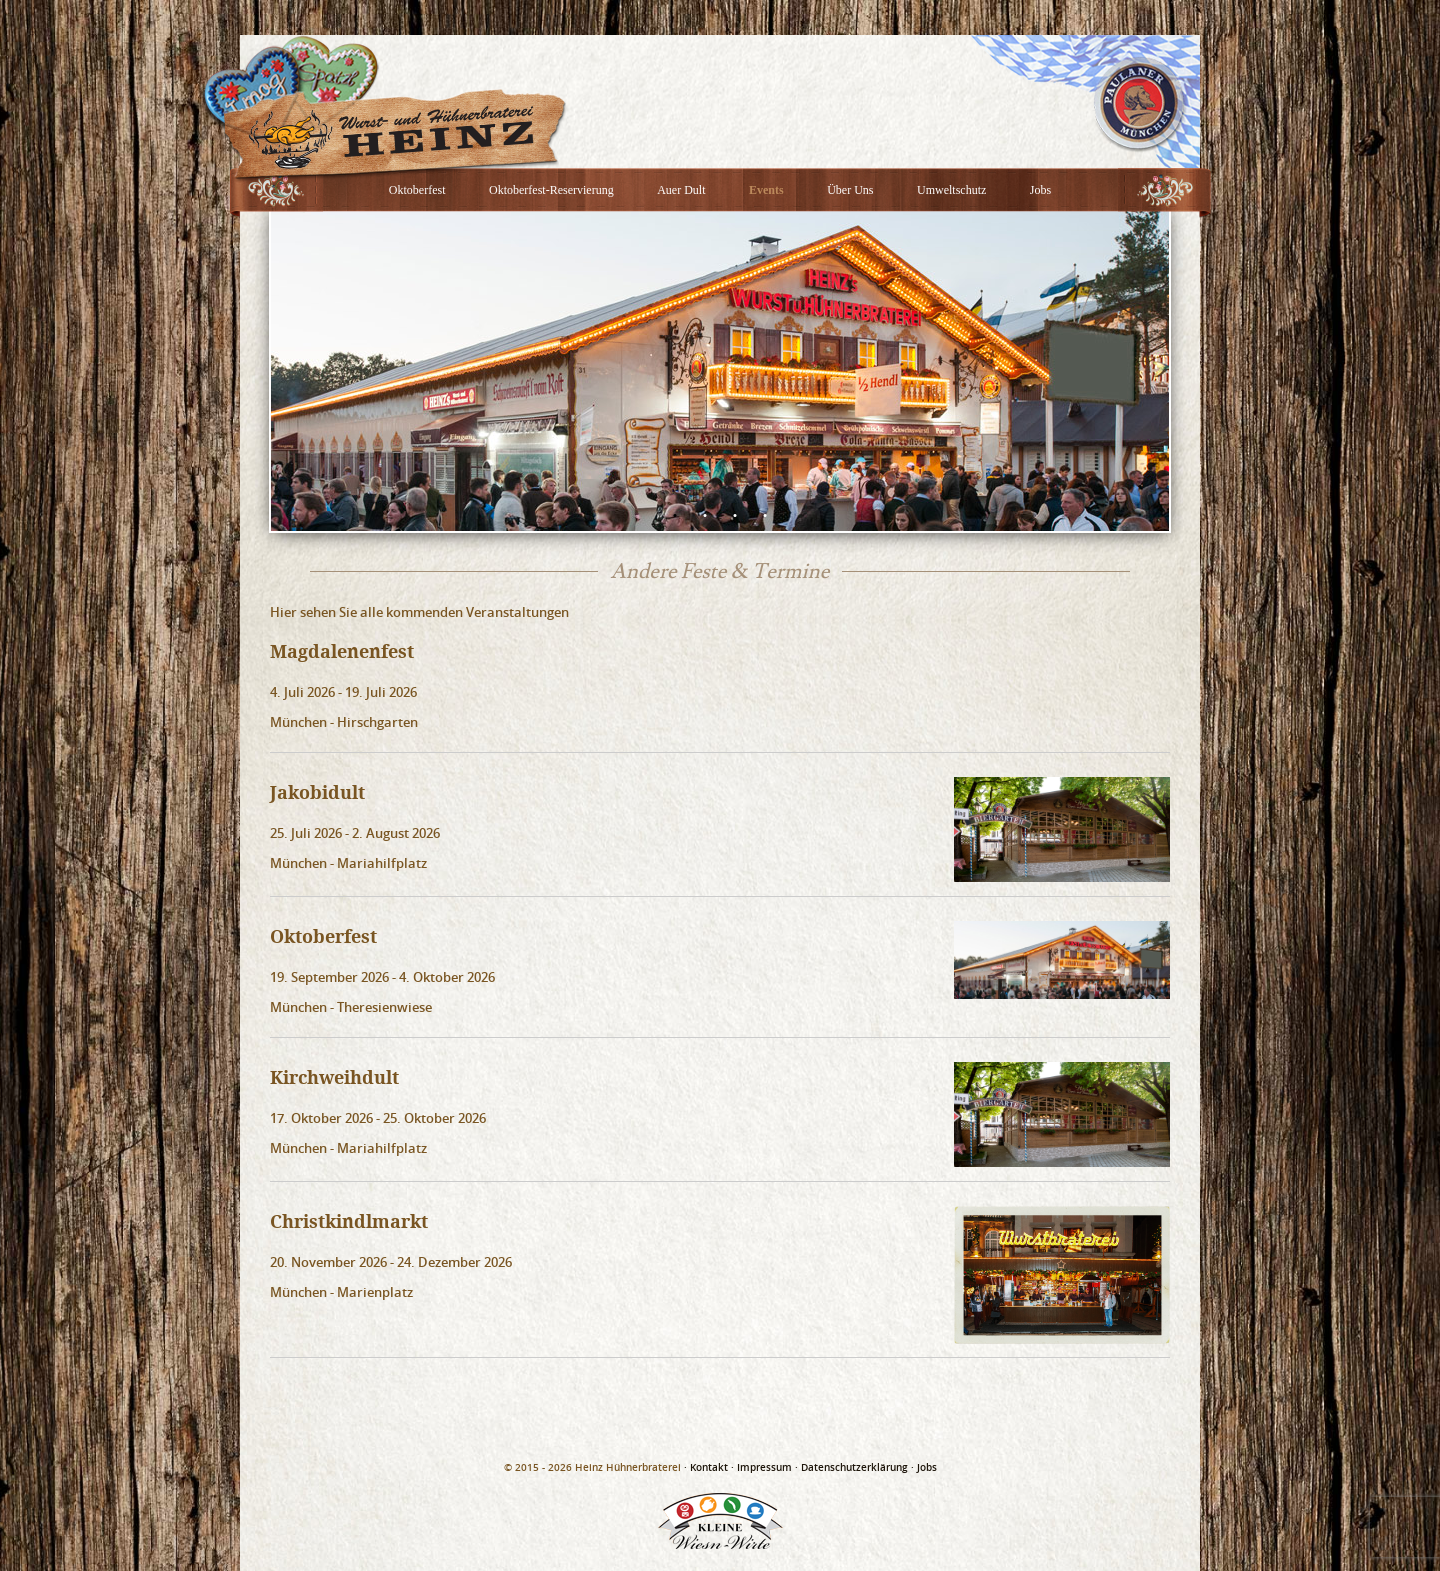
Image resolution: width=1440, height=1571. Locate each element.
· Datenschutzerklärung (851, 1467)
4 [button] (765, 516)
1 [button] (675, 516)
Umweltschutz (951, 190)
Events (766, 190)
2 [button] (705, 516)
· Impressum (761, 1467)
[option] (720, 370)
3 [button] (735, 516)
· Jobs (924, 1467)
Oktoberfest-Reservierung (551, 190)
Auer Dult (681, 190)
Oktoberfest (417, 190)
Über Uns (850, 190)
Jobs (1040, 190)
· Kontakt (706, 1467)
